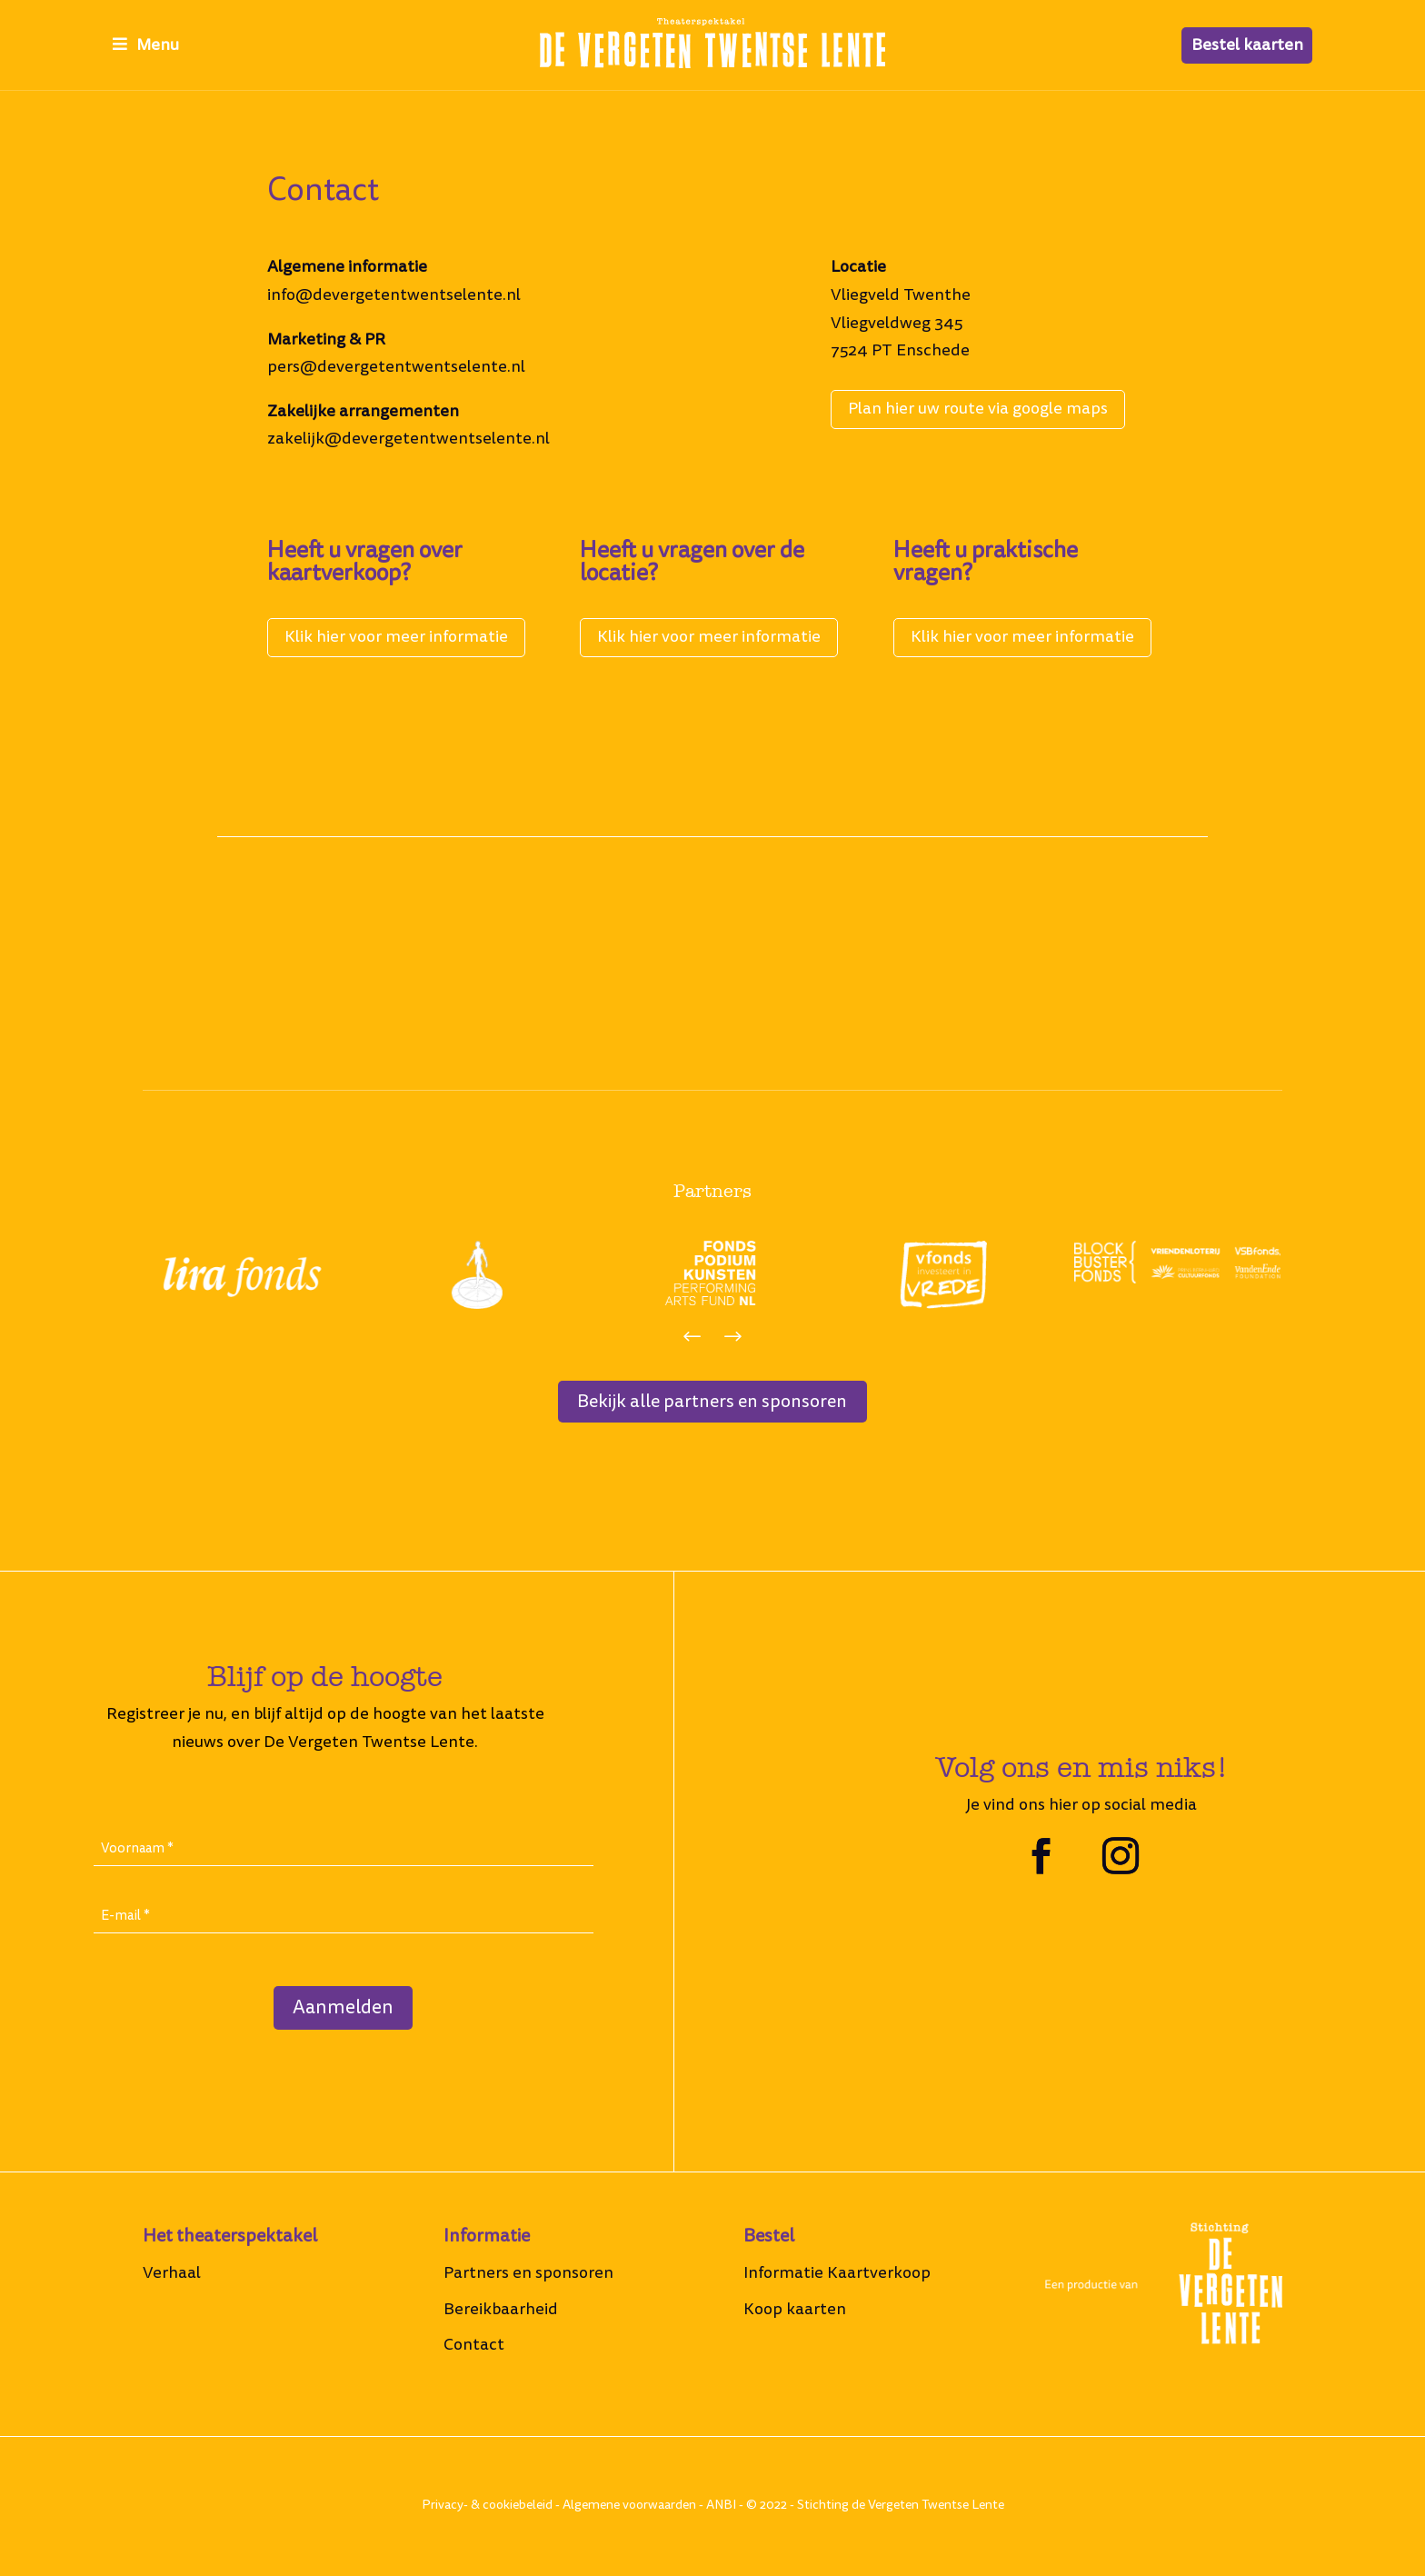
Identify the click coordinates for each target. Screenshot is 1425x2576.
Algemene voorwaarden (629, 2507)
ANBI (721, 2507)
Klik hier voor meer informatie (396, 636)
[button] (692, 1338)
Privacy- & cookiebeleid (487, 2507)
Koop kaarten (794, 2311)
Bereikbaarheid (500, 2311)
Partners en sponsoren (528, 2274)
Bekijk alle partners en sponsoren (712, 1403)
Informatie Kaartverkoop (837, 2274)
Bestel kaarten (1247, 45)
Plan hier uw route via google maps (978, 408)
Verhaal (172, 2274)
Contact (473, 2346)
